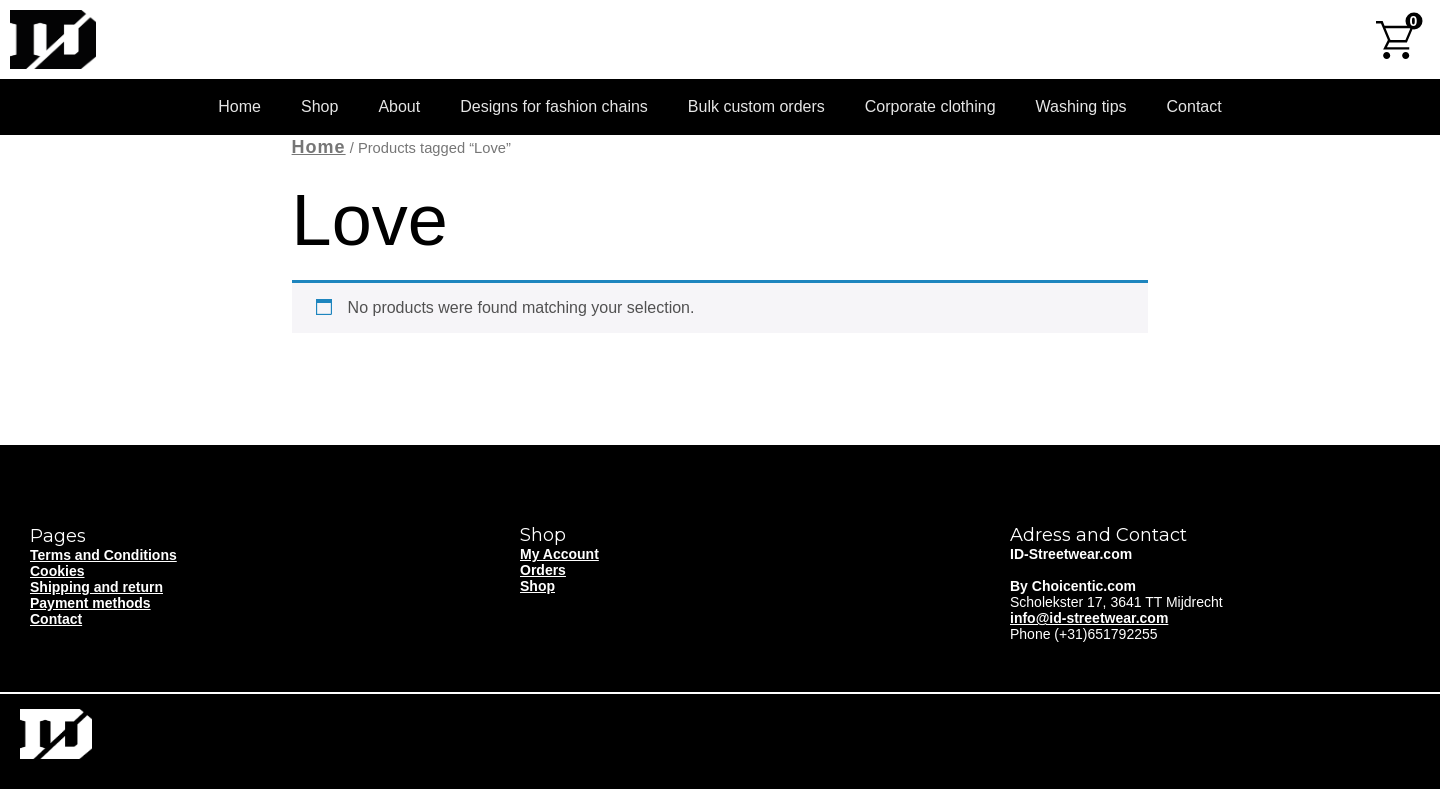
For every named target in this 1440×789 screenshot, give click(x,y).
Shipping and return (96, 587)
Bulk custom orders (756, 106)
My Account (559, 554)
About (399, 106)
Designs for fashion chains (554, 106)
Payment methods (90, 603)
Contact (1194, 106)
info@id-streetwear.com (1089, 618)
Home (239, 106)
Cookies (57, 571)
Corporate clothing (930, 106)
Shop (319, 106)
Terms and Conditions (103, 555)
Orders (543, 570)
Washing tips (1081, 106)
